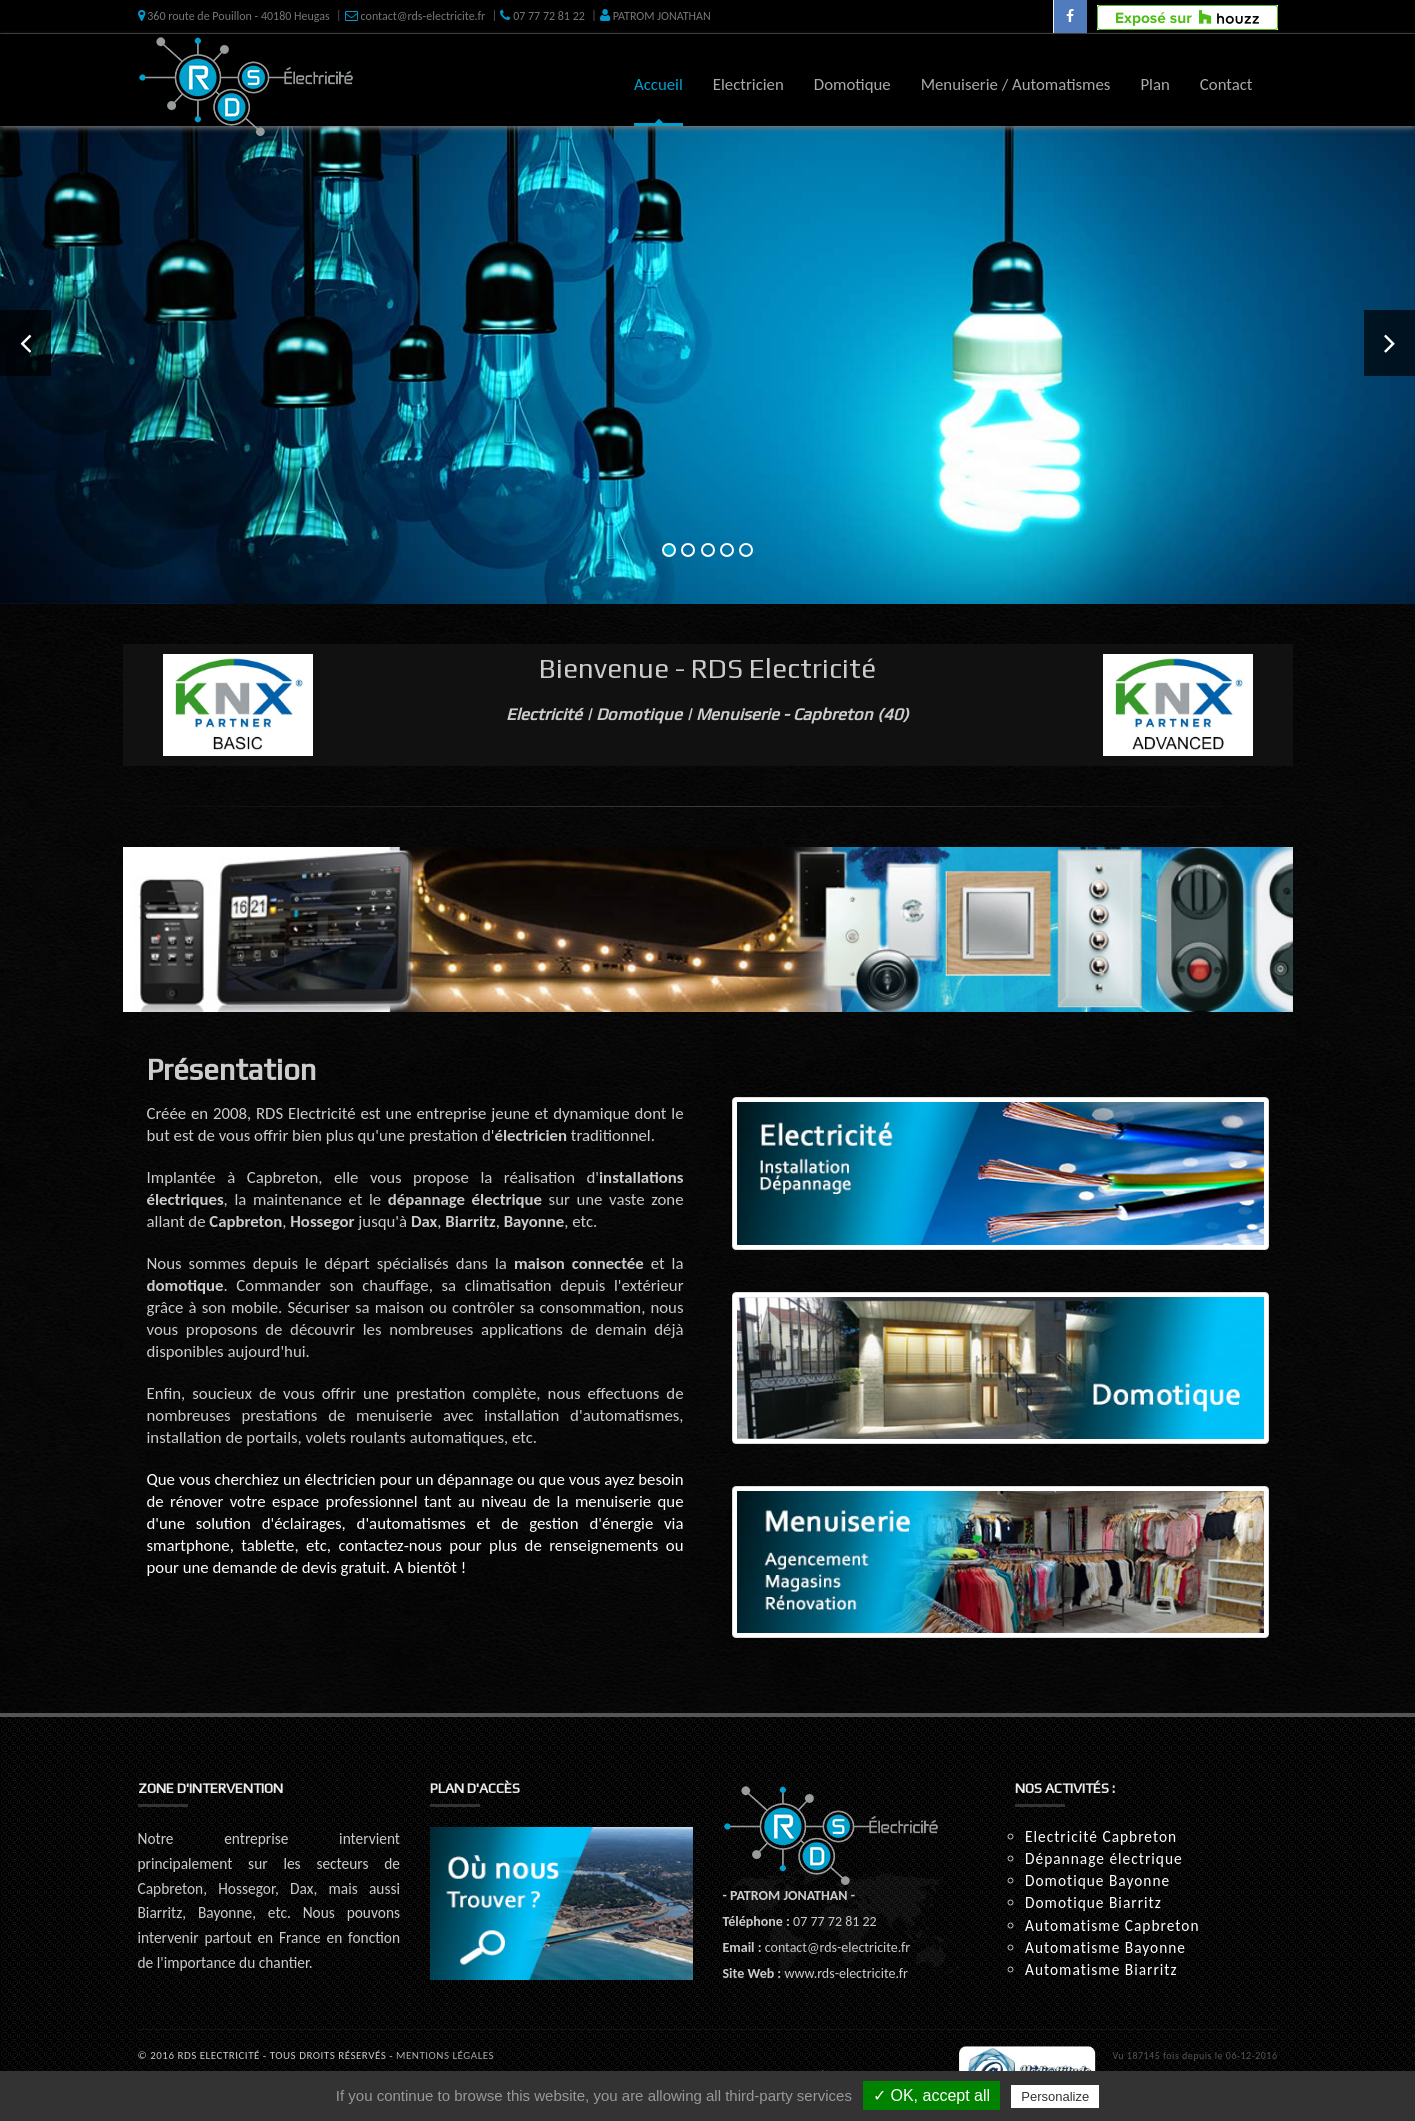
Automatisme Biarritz (1101, 1969)
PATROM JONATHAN (655, 16)
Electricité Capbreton (1101, 1836)
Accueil (658, 84)
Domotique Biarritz (1093, 1902)
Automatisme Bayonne (1105, 1947)
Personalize (1055, 2096)
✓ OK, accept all (931, 2095)
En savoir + (472, 446)
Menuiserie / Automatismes (1016, 84)
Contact (1226, 84)
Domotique (852, 84)
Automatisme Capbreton (1112, 1925)
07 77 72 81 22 (542, 16)
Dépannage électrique (1104, 1858)
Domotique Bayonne (1097, 1880)
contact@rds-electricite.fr (415, 16)
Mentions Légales (445, 2055)
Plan (1154, 84)
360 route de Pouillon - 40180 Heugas (234, 16)
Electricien (748, 84)
